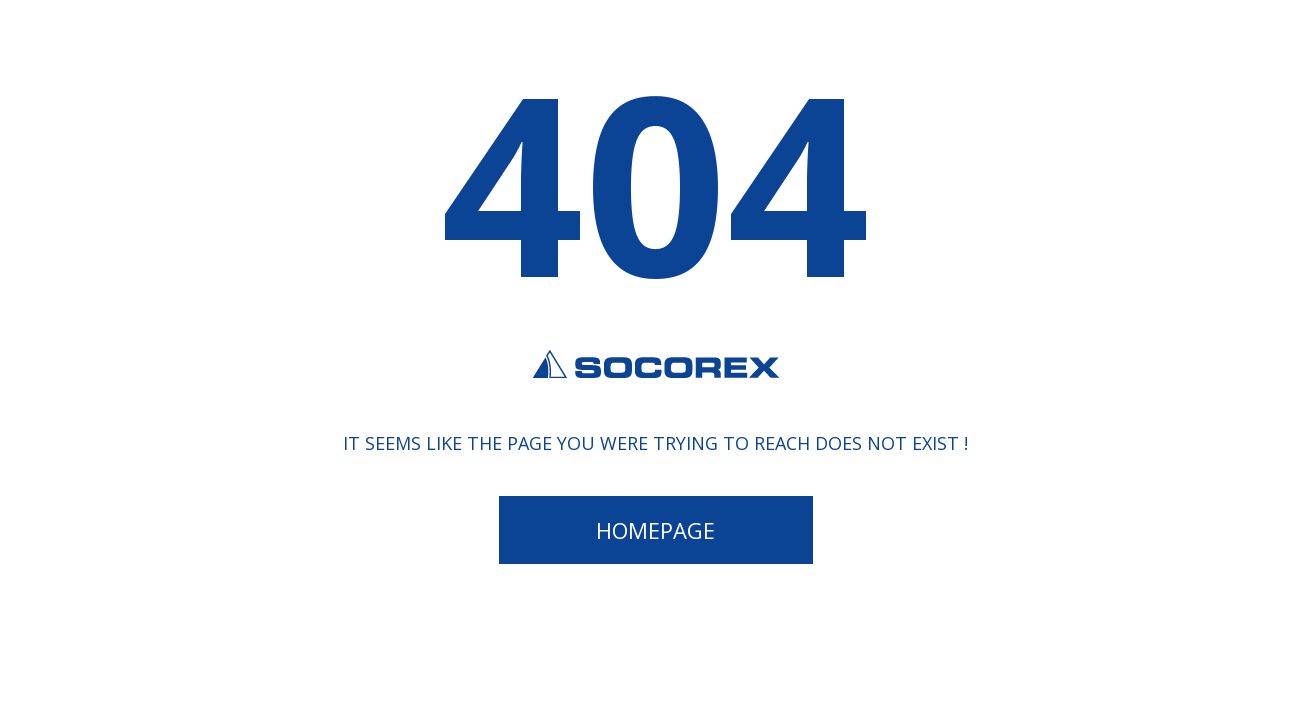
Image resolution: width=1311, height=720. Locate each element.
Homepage (655, 530)
